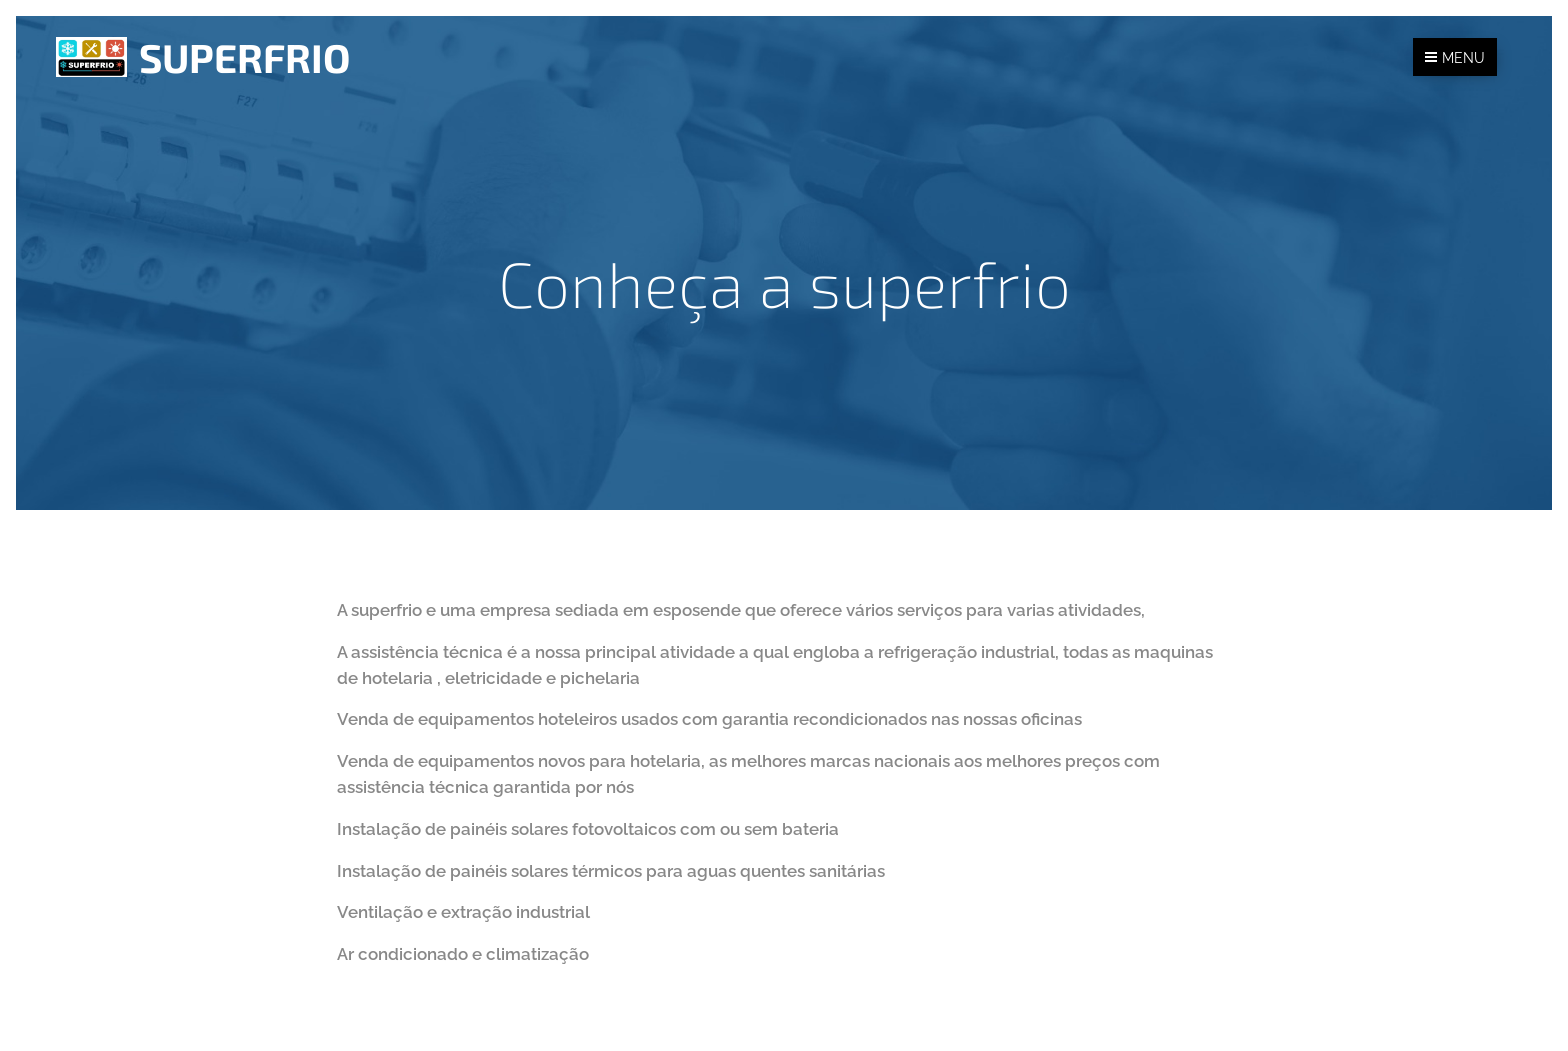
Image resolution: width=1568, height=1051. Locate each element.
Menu (1455, 58)
